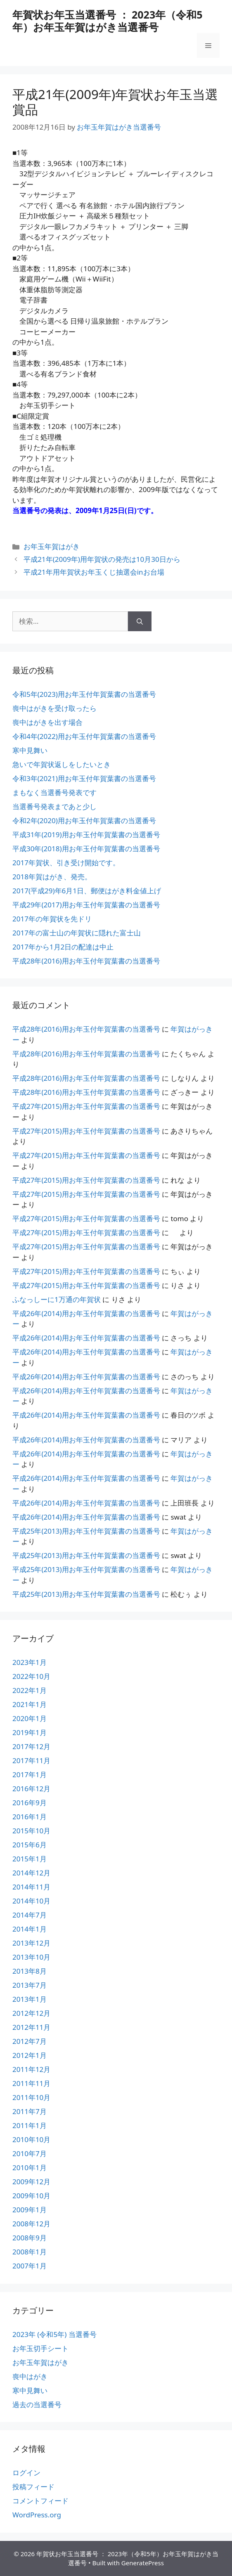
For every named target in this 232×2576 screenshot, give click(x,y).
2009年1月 (29, 2209)
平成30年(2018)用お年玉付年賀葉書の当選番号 (86, 848)
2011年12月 (31, 2069)
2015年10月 (31, 1830)
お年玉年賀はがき (52, 546)
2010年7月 (29, 2153)
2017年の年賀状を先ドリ (52, 918)
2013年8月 (29, 1971)
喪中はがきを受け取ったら (54, 708)
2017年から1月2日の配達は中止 (63, 947)
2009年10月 (31, 2195)
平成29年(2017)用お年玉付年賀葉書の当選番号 (86, 904)
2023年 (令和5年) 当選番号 (54, 2334)
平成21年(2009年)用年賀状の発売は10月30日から (102, 559)
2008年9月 (29, 2237)
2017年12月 (31, 1746)
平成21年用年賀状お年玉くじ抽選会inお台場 (94, 572)
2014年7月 (29, 1915)
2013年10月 (31, 1957)
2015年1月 (29, 1858)
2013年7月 (29, 1985)
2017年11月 (31, 1760)
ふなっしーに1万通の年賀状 (56, 1299)
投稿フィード (33, 2486)
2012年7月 (29, 2041)
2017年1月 (29, 1774)
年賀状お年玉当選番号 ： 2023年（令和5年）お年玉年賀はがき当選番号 (107, 20)
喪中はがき (29, 2376)
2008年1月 (29, 2251)
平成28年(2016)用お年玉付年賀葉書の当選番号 (86, 961)
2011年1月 (29, 2125)
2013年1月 (29, 1999)
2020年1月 (29, 1718)
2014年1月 (29, 1929)
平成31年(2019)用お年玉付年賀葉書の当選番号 (86, 834)
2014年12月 (31, 1873)
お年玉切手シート (40, 2348)
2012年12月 (31, 2013)
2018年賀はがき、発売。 (52, 876)
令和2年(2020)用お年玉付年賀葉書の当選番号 (84, 820)
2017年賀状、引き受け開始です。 (66, 862)
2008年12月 (31, 2223)
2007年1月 (29, 2266)
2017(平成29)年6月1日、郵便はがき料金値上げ (86, 890)
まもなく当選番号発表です (54, 792)
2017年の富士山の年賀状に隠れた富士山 (76, 933)
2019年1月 (29, 1732)
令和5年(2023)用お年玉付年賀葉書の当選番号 (84, 694)
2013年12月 (31, 1943)
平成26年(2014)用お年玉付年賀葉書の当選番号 (86, 1313)
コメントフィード (40, 2500)
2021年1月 (29, 1704)
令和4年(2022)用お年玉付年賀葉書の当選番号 (84, 736)
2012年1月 (29, 2055)
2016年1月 (29, 1816)
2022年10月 (31, 1676)
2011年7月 (29, 2111)
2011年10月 (31, 2097)
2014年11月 (31, 1887)
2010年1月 (29, 2167)
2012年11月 (31, 2027)
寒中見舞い (29, 750)
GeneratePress (142, 2563)
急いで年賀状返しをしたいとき (61, 764)
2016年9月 (29, 1802)
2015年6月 (29, 1844)
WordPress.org (36, 2514)
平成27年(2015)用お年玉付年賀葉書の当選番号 (86, 1106)
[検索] (140, 621)
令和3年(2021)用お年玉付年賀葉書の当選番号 (84, 778)
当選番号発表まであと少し (54, 806)
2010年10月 (31, 2139)
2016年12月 (31, 1788)
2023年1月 (29, 1662)
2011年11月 (31, 2083)
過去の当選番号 (37, 2404)
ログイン (26, 2472)
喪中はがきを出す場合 (47, 722)
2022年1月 (29, 1690)
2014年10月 (31, 1901)
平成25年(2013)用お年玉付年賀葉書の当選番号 (86, 1531)
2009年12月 (31, 2181)
